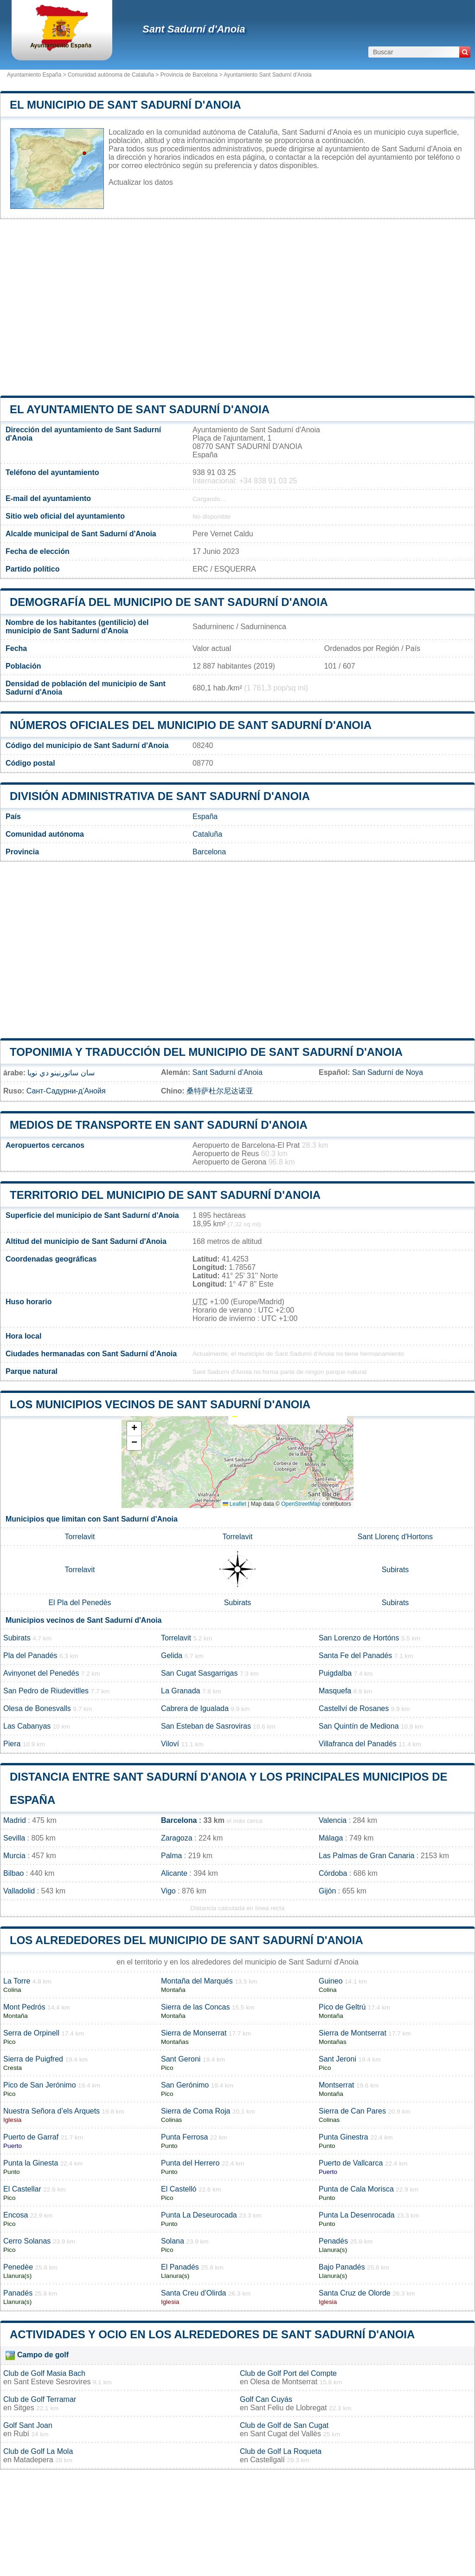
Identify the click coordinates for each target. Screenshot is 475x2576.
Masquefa (335, 1691)
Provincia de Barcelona (189, 75)
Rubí (21, 2434)
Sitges (23, 2408)
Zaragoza (177, 1838)
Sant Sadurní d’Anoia (228, 1072)
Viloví (170, 1744)
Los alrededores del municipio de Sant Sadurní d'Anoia (186, 1940)
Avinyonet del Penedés (41, 1673)
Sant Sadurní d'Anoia (193, 29)
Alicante (174, 1873)
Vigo (168, 1891)
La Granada (180, 1691)
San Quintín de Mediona (359, 1726)
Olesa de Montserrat (283, 2382)
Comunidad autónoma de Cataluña (111, 75)
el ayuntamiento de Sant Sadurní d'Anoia (140, 409)
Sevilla (14, 1838)
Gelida (171, 1655)
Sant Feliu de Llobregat (288, 2408)
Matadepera (33, 2460)
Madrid (14, 1820)
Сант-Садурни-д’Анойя (66, 1091)
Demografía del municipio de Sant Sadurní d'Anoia (169, 602)
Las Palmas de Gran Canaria (366, 1856)
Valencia (333, 1820)
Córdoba (333, 1873)
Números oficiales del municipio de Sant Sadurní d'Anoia (191, 725)
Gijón (327, 1891)
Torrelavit (80, 1537)
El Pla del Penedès (79, 1603)
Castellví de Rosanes (354, 1708)
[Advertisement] (237, 307)
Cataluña (207, 834)
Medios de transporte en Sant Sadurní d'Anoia (159, 1125)
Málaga (331, 1838)
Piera (11, 1744)
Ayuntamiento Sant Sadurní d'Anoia (268, 75)
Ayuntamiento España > (37, 75)
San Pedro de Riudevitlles (46, 1691)
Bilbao (13, 1873)
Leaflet (234, 1504)
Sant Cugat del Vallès (285, 2434)
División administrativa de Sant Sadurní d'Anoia (160, 796)
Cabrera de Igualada (195, 1708)
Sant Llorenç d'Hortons (395, 1537)
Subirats (395, 1570)
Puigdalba (335, 1673)
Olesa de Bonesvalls (37, 1708)
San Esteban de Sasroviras (206, 1726)
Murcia (14, 1856)
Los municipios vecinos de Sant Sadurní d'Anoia (160, 1404)
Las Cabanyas (27, 1726)
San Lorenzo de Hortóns (359, 1638)
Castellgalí (267, 2460)
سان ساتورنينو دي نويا (60, 1073)
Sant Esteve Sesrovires (51, 2382)
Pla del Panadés (30, 1655)
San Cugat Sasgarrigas (199, 1673)
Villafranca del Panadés (358, 1744)
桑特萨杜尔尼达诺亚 (219, 1091)
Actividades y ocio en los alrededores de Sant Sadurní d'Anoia (212, 2334)
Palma (171, 1856)
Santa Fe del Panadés (355, 1655)
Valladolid (19, 1891)
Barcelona (209, 852)
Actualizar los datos (141, 182)
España (205, 816)
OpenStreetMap (301, 1504)
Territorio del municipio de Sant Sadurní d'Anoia (165, 1195)
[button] (134, 1429)
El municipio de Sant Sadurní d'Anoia (125, 104)
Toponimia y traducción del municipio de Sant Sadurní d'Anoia (206, 1052)
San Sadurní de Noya (387, 1072)
